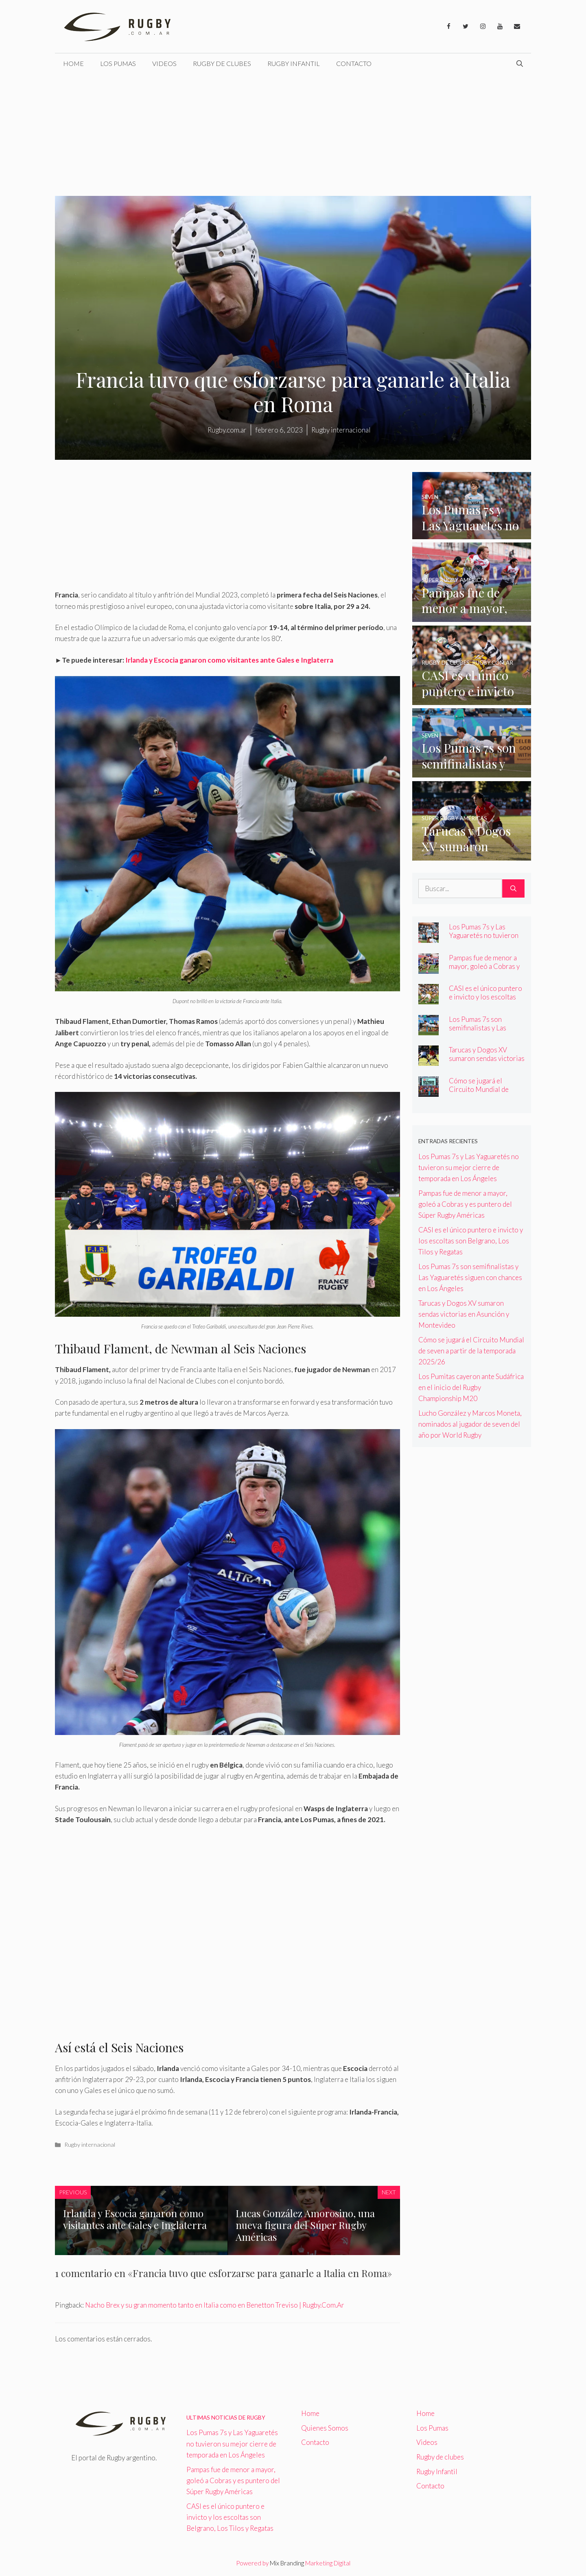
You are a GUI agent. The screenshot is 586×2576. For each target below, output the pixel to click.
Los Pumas (118, 63)
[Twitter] (465, 26)
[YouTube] (500, 26)
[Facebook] (448, 26)
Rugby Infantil (293, 63)
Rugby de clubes (222, 63)
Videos (164, 63)
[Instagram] (483, 26)
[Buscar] (513, 888)
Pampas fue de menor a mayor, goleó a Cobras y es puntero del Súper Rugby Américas (484, 970)
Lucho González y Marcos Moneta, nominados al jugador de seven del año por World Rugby (470, 1424)
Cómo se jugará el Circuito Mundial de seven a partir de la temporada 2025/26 (479, 1093)
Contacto (354, 63)
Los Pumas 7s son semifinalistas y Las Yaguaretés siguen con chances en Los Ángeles (484, 1032)
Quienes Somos (324, 2428)
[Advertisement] (293, 135)
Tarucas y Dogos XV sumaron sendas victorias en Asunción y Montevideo (487, 1062)
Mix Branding (287, 2563)
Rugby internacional (89, 2144)
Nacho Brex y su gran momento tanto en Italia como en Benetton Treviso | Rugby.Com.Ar (214, 2305)
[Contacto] (517, 26)
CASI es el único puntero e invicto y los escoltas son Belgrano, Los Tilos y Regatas (486, 1001)
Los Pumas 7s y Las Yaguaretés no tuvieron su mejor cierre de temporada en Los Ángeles (468, 1167)
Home (73, 63)
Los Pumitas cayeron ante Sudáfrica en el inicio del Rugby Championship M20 (471, 1387)
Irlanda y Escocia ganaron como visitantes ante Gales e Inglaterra (229, 660)
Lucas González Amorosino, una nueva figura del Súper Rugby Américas (305, 2225)
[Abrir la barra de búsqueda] (519, 63)
